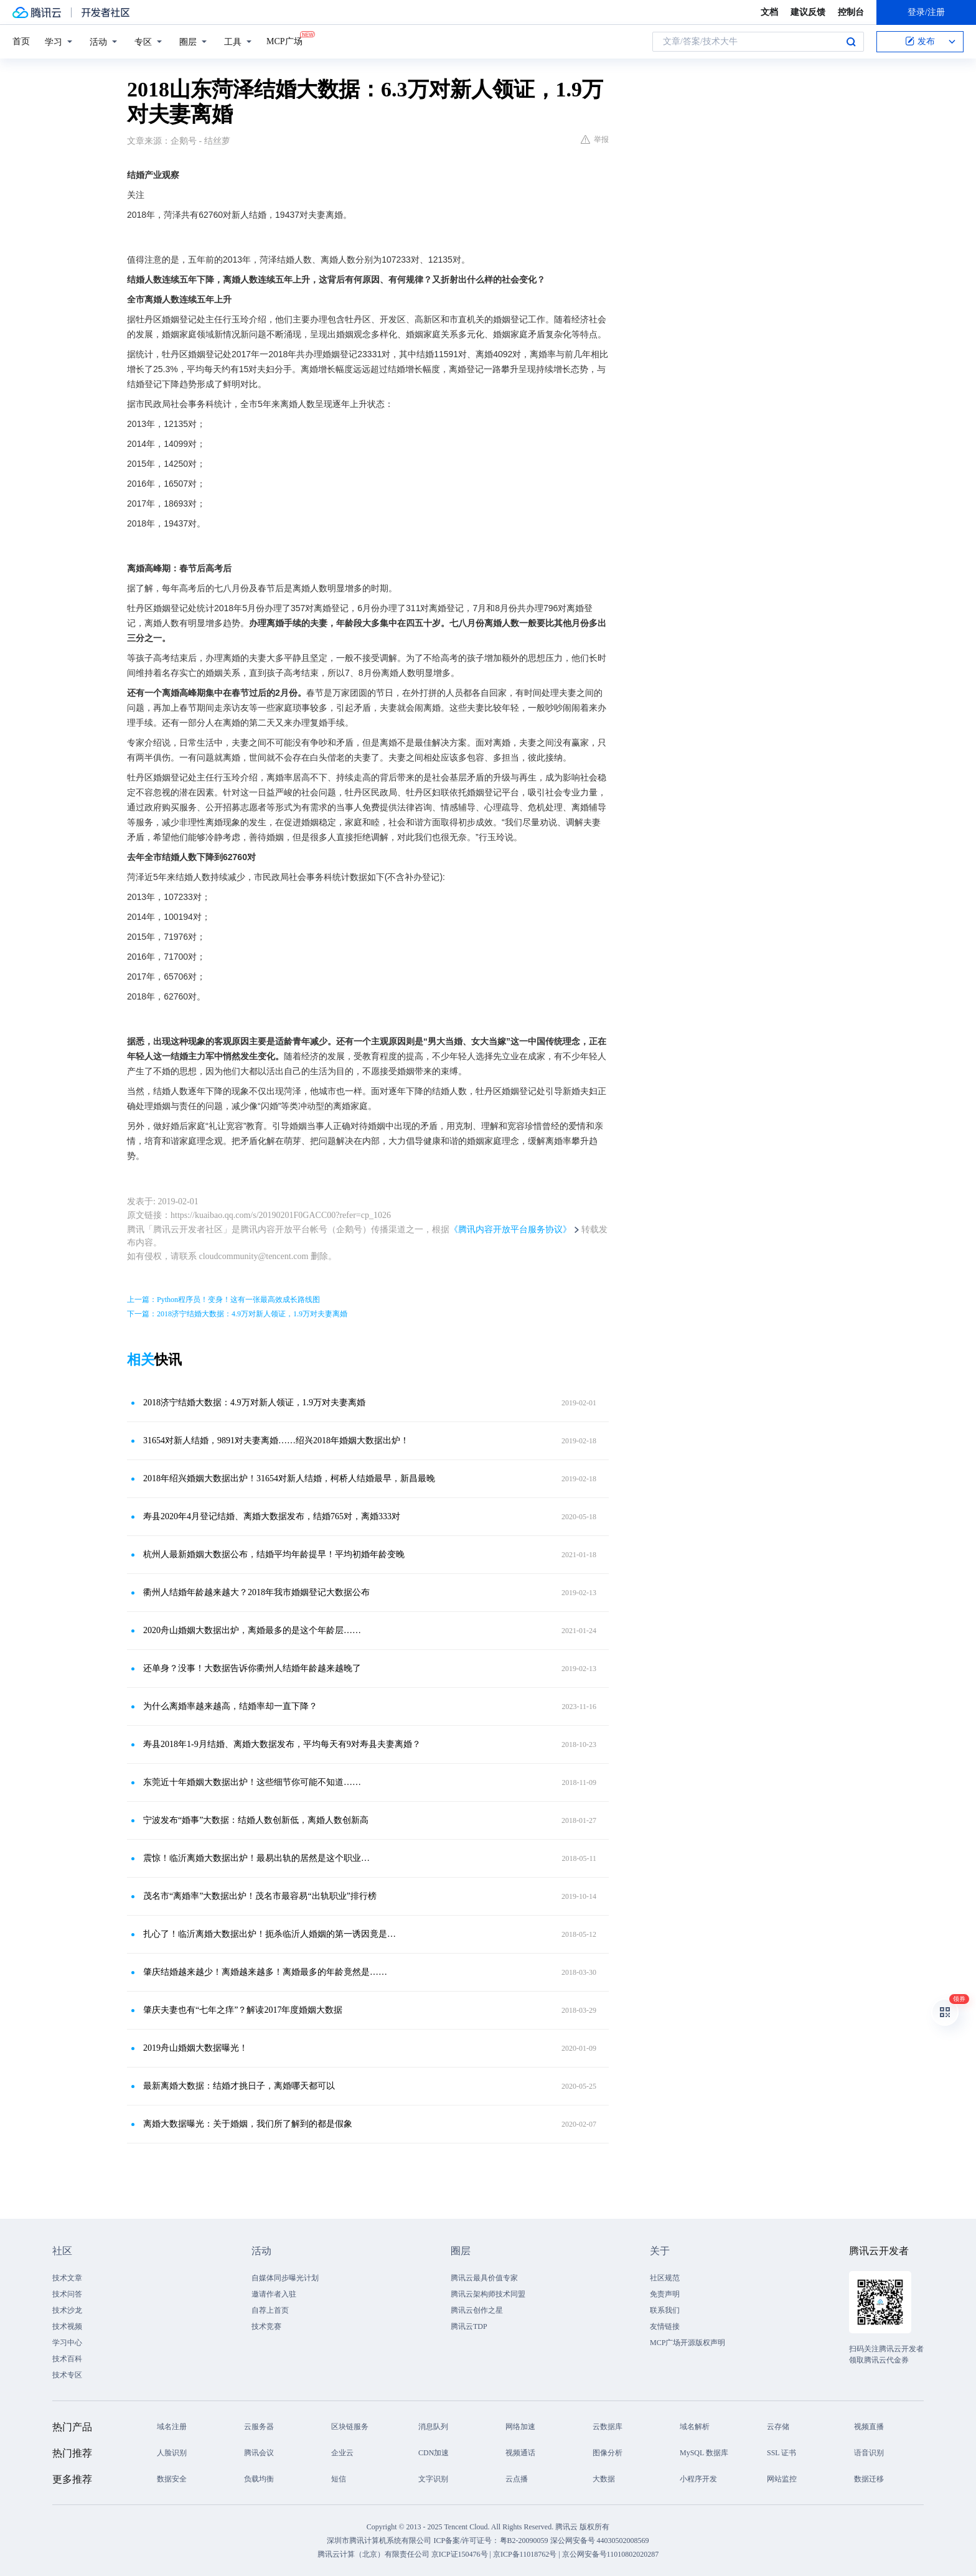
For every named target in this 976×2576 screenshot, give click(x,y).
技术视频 (67, 2326)
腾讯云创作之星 (477, 2310)
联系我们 (665, 2310)
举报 (595, 139)
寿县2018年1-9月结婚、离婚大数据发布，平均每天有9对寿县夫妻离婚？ (282, 1744)
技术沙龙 (67, 2310)
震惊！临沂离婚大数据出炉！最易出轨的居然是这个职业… (256, 1858)
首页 (21, 41)
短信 (338, 2479)
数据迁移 (869, 2479)
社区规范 (665, 2278)
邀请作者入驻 (273, 2294)
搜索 (851, 42)
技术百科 (67, 2358)
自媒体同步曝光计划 (285, 2278)
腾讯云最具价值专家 (484, 2278)
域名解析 (695, 2426)
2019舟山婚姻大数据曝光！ (195, 2048)
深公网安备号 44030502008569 (599, 2540)
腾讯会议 (259, 2452)
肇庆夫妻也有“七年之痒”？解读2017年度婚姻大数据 (242, 2010)
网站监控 (782, 2479)
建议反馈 (808, 12)
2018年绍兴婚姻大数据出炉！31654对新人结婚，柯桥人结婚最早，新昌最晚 (289, 1478)
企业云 (342, 2452)
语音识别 (869, 2452)
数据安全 (172, 2479)
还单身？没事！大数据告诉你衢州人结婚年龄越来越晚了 (252, 1668)
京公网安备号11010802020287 (610, 2554)
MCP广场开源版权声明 (687, 2342)
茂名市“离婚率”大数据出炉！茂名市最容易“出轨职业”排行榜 (260, 1896)
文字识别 (433, 2479)
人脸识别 (172, 2452)
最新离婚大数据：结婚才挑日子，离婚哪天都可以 (239, 2086)
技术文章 (67, 2278)
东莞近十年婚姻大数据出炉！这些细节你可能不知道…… (252, 1782)
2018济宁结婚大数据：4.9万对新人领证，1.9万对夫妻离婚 (254, 1402)
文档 (769, 12)
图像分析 (607, 2452)
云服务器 (259, 2426)
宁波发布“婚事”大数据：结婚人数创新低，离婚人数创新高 (255, 1820)
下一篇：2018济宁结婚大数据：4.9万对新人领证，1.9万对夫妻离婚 (237, 1313)
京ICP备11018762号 (524, 2554)
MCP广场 (284, 40)
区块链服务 (349, 2426)
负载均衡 (259, 2479)
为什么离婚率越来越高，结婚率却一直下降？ (230, 1706)
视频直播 (869, 2426)
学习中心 (67, 2342)
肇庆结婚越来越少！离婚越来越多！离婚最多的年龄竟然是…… (265, 1972)
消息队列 (433, 2426)
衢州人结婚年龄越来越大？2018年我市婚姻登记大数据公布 (256, 1592)
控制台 (851, 12)
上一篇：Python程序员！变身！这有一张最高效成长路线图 (223, 1299)
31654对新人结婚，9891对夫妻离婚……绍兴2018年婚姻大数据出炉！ (276, 1440)
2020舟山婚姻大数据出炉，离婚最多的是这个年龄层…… (252, 1630)
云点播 (516, 2479)
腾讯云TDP (469, 2326)
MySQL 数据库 (704, 2452)
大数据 (604, 2479)
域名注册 (172, 2426)
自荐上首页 (270, 2310)
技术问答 (67, 2294)
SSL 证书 (781, 2452)
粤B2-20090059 (525, 2540)
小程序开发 (698, 2479)
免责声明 (665, 2294)
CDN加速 (433, 2452)
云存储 (778, 2426)
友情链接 (665, 2326)
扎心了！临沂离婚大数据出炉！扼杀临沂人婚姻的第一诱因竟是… (269, 1934)
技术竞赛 (266, 2326)
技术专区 (67, 2375)
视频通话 (520, 2452)
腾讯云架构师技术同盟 (488, 2294)
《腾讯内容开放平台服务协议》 (510, 1229)
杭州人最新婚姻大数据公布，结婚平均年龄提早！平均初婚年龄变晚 (274, 1554)
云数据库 (607, 2426)
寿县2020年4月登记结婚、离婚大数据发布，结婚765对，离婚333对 (271, 1516)
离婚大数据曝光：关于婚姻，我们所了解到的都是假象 (247, 2124)
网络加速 (520, 2426)
